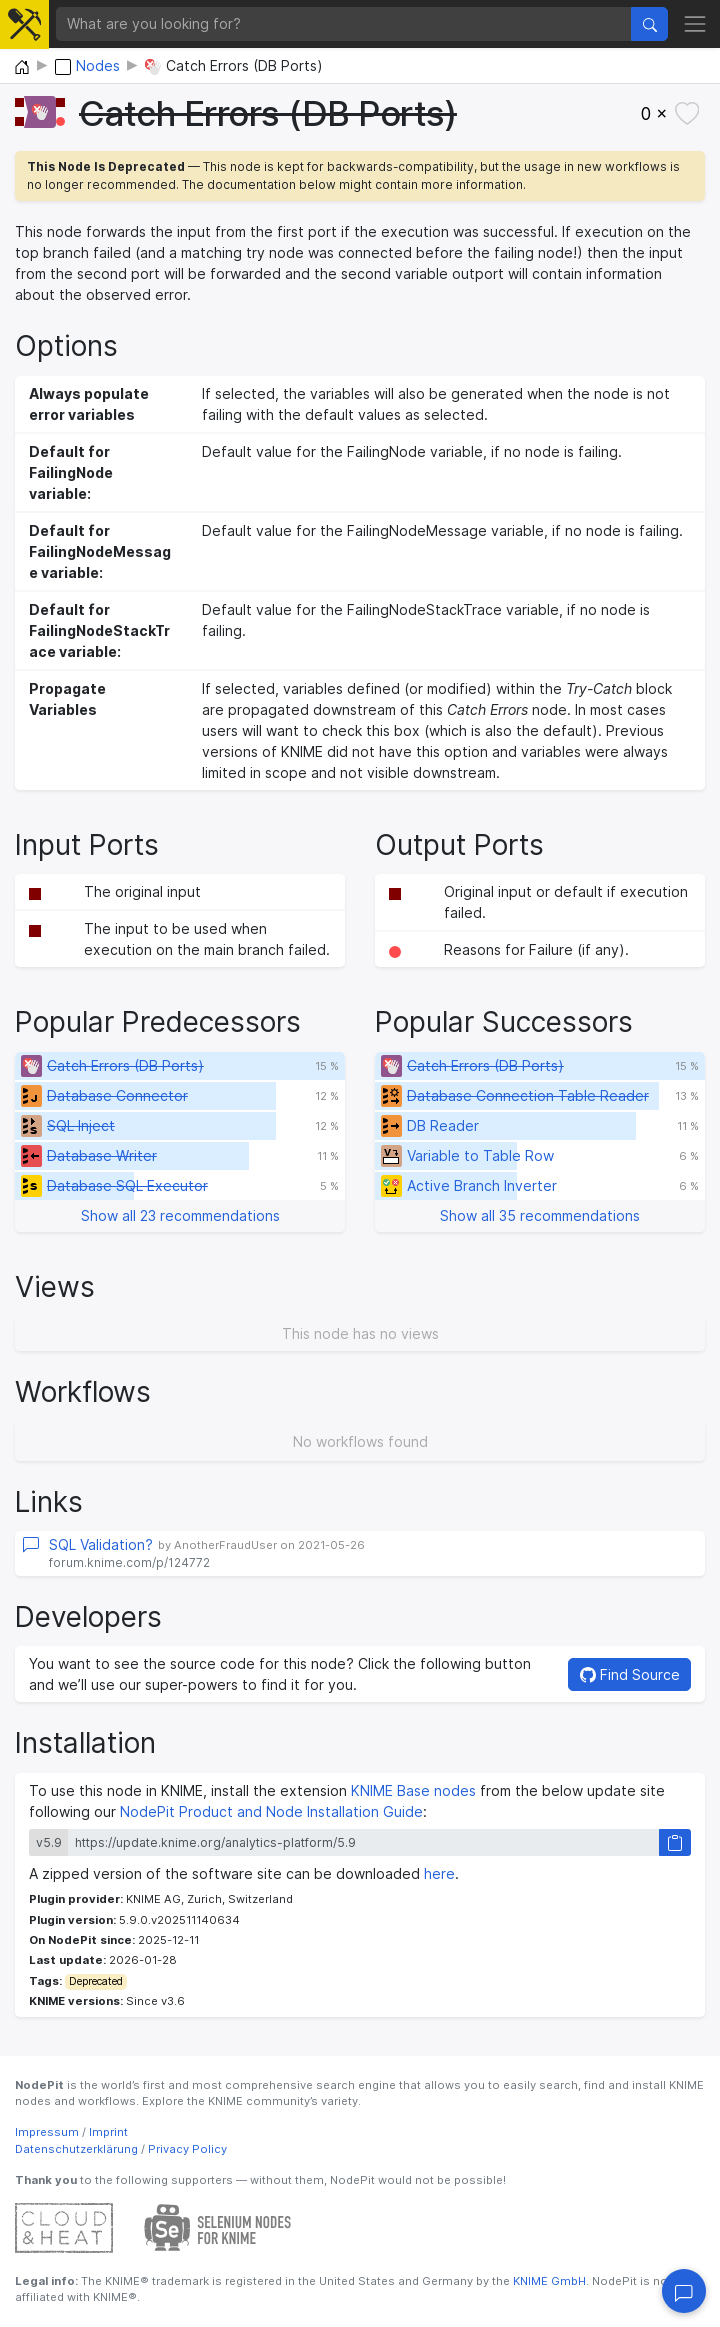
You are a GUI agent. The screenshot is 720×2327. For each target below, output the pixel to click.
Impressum (47, 2132)
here (439, 1873)
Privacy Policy (187, 2149)
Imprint (108, 2132)
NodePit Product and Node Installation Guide (271, 1811)
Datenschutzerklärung (76, 2149)
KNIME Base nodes (413, 1790)
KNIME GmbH (548, 2281)
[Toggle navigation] (695, 23)
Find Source (630, 1674)
